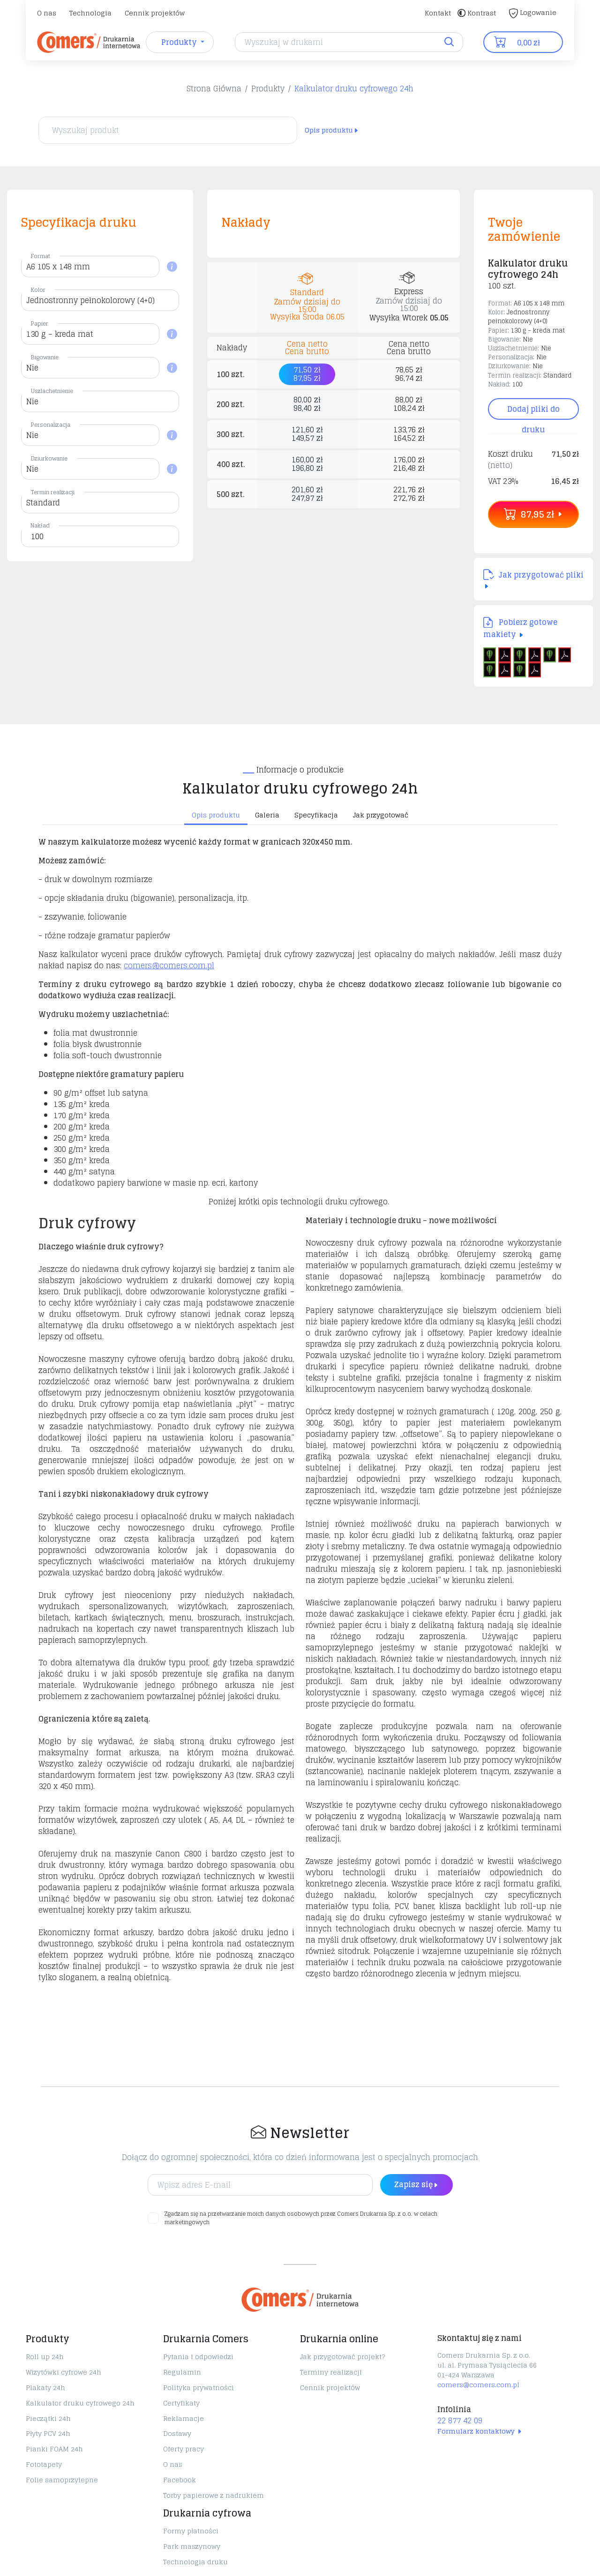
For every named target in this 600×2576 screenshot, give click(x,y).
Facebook (179, 2480)
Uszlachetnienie (52, 391)
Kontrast (477, 13)
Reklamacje (183, 2418)
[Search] (349, 42)
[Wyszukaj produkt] (168, 130)
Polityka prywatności (198, 2387)
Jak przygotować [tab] (380, 815)
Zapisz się (416, 2184)
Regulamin (182, 2372)
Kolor (38, 290)
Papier (39, 323)
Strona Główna (214, 88)
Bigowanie (45, 357)
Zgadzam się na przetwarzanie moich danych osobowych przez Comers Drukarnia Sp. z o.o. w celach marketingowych (301, 2218)
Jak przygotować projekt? (342, 2356)
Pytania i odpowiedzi (198, 2356)
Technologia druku (195, 2562)
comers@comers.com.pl (169, 965)
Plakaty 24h (45, 2387)
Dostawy (177, 2433)
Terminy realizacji (331, 2372)
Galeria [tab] (267, 815)
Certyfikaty (181, 2403)
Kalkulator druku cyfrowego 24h (353, 88)
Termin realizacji (53, 492)
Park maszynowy (191, 2546)
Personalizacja (50, 425)
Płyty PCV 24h (48, 2433)
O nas (46, 13)
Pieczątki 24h (48, 2418)
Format (40, 256)
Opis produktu (332, 130)
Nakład (40, 525)
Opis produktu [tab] (216, 815)
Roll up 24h (45, 2356)
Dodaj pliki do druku (533, 411)
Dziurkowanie (49, 458)
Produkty (268, 88)
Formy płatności (190, 2531)
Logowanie (532, 12)
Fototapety (44, 2464)
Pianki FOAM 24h (54, 2449)
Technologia (90, 13)
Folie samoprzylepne (62, 2480)
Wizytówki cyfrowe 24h (63, 2372)
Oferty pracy (183, 2449)
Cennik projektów (155, 13)
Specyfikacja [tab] (316, 815)
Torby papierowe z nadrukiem (213, 2495)
